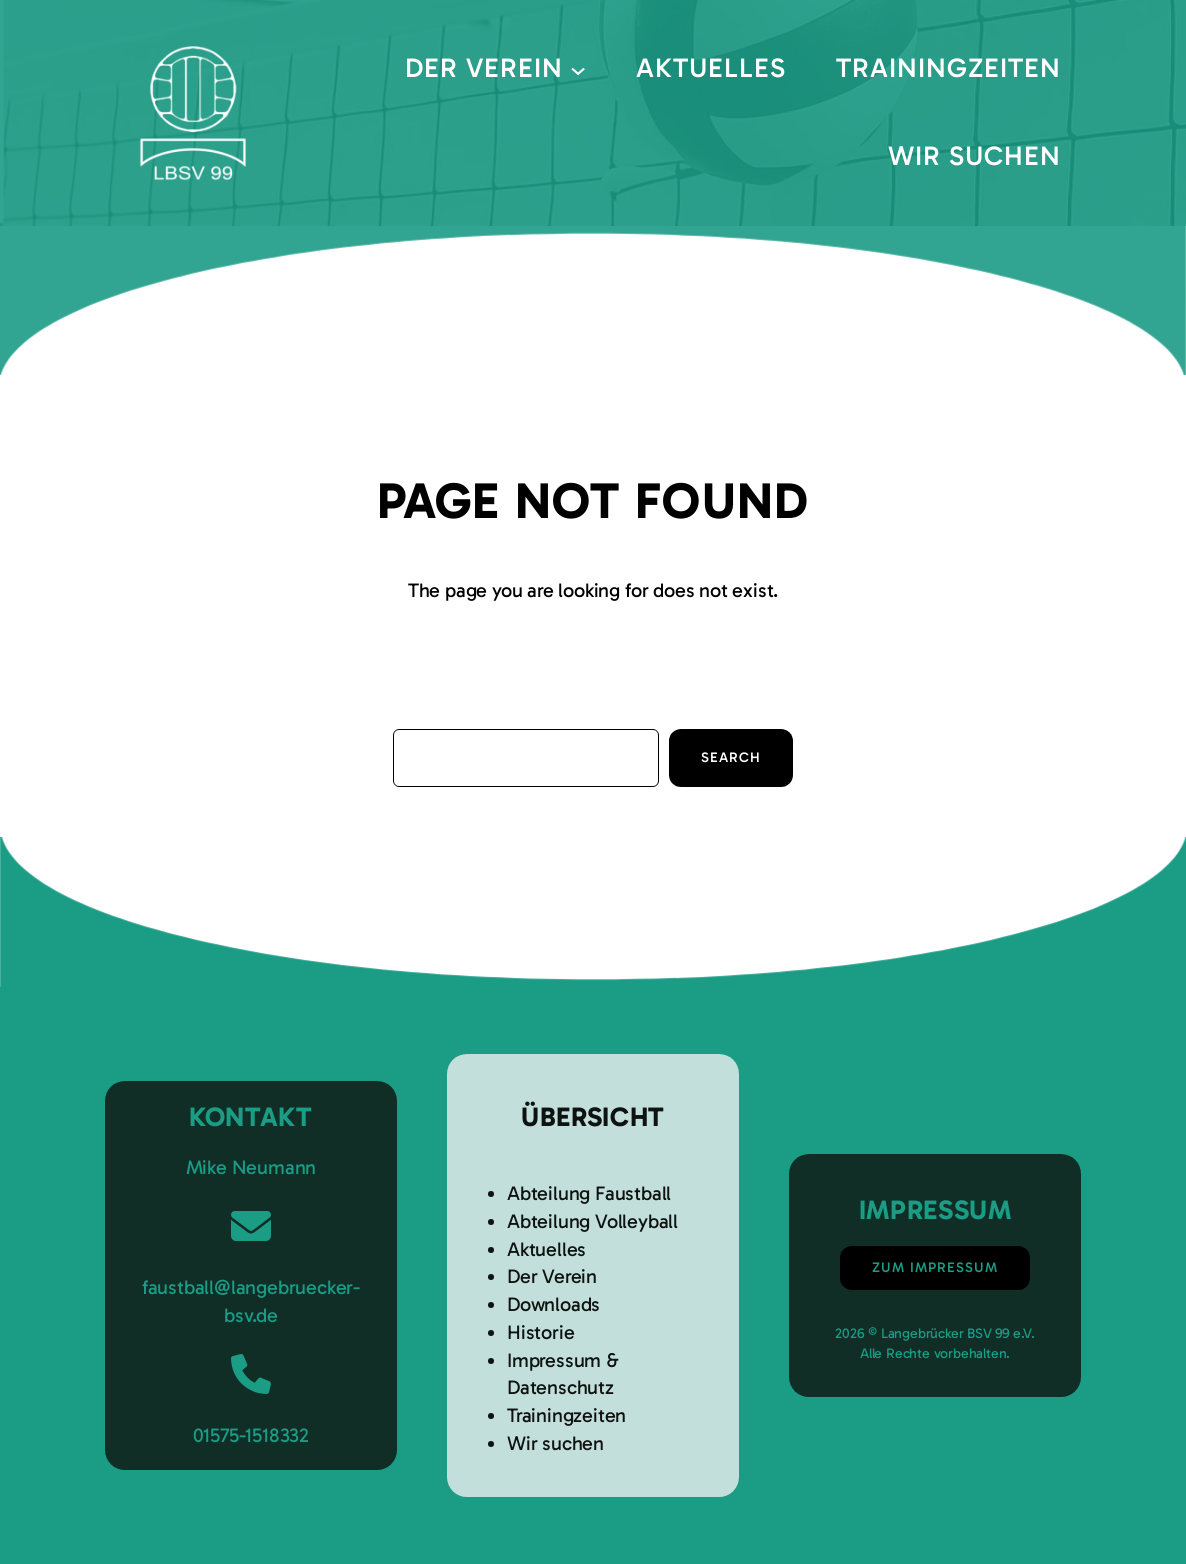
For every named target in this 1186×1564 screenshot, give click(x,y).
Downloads (553, 1304)
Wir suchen (555, 1443)
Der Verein (552, 1276)
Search (731, 757)
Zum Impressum (935, 1267)
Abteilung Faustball (589, 1193)
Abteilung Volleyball (592, 1221)
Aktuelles (546, 1249)
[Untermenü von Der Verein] (578, 69)
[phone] (251, 1374)
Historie (540, 1332)
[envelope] (251, 1226)
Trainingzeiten (566, 1415)
